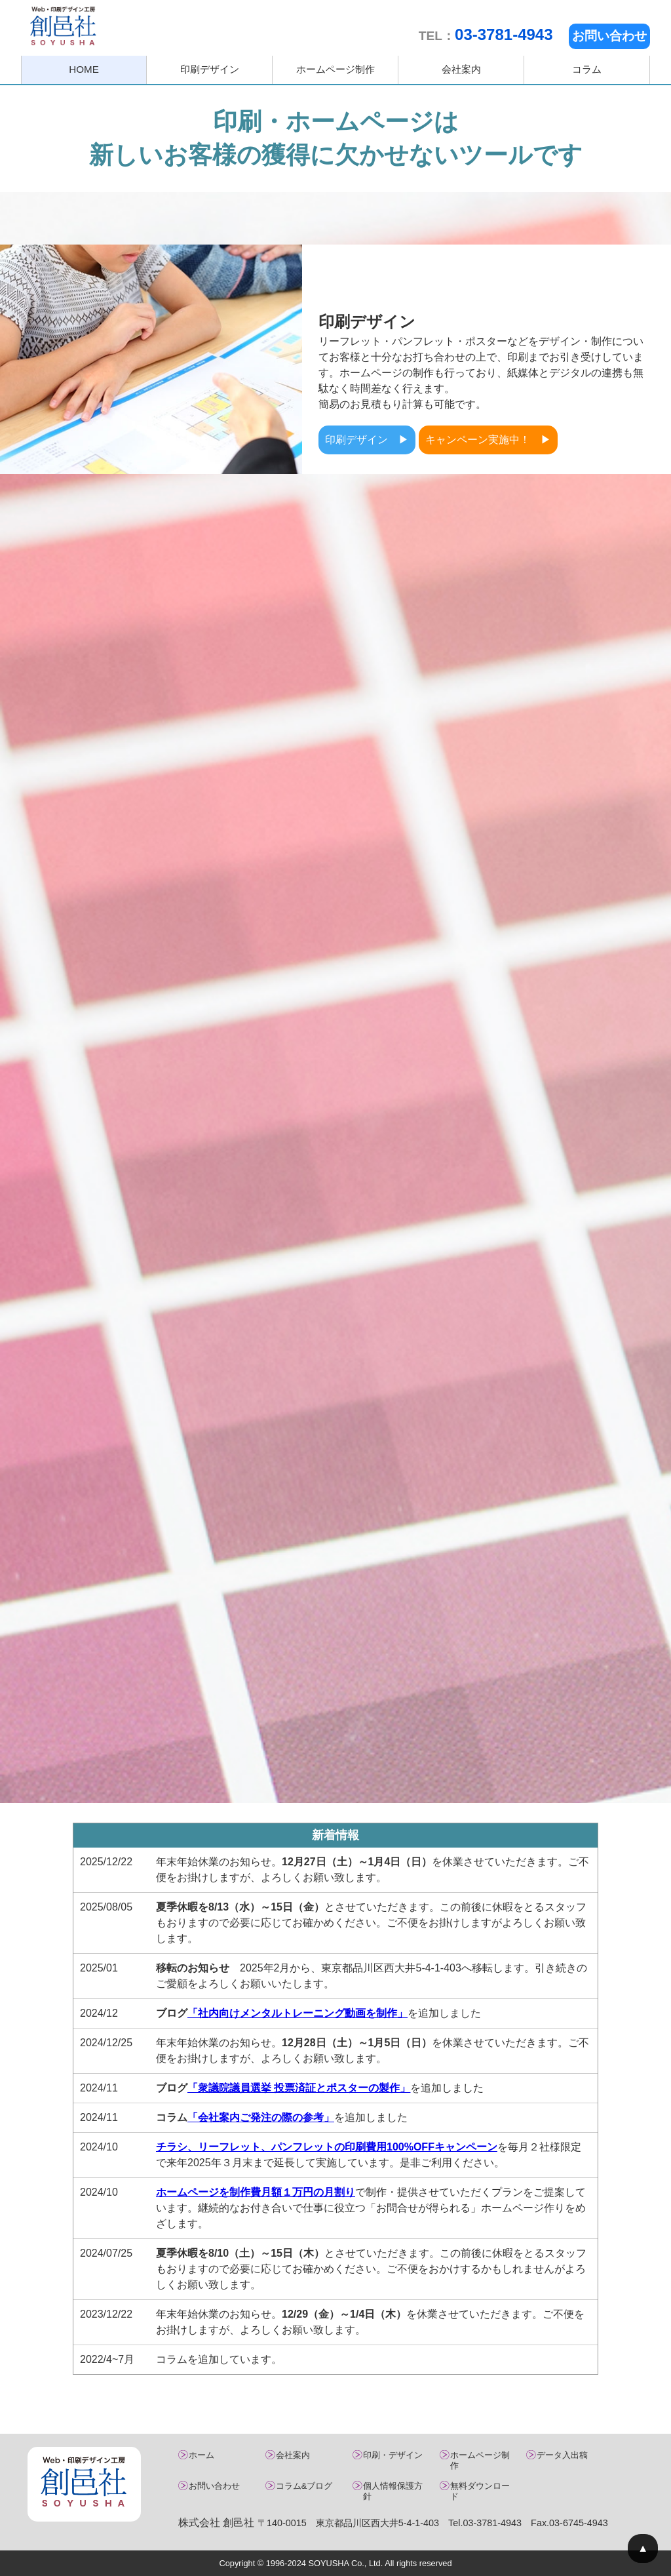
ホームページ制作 (335, 69)
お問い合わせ (609, 36)
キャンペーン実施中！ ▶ (488, 439)
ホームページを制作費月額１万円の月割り (255, 2192)
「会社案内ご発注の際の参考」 (260, 2117)
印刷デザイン (209, 69)
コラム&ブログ (304, 2486)
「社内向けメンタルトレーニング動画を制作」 (297, 2013)
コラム (587, 69)
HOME (84, 69)
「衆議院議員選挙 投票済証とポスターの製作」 (298, 2087)
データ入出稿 (562, 2455)
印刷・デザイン (393, 2455)
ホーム (201, 2455)
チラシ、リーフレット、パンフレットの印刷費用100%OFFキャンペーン (326, 2146)
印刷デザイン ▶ (367, 439)
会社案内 (461, 69)
